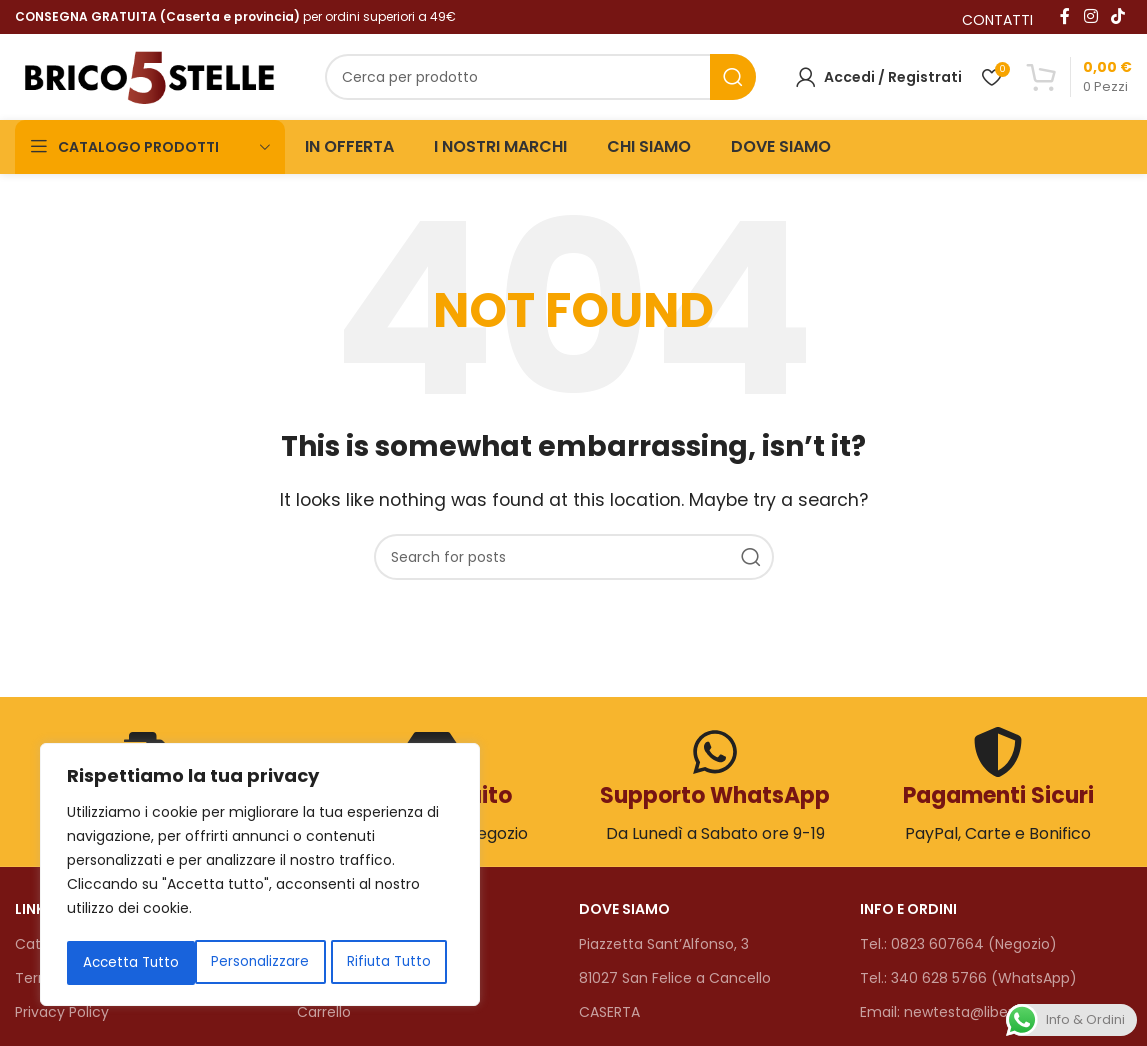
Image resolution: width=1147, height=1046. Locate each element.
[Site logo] (150, 73)
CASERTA (609, 1008)
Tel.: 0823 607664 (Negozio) (958, 940)
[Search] (540, 75)
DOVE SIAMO (624, 905)
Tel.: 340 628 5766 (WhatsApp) (968, 974)
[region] (260, 877)
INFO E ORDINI (908, 905)
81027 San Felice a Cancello (675, 974)
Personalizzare (130, 963)
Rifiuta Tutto (259, 963)
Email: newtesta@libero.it (947, 1008)
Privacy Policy (62, 1008)
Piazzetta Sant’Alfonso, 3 (664, 940)
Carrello (324, 1008)
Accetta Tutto (389, 963)
